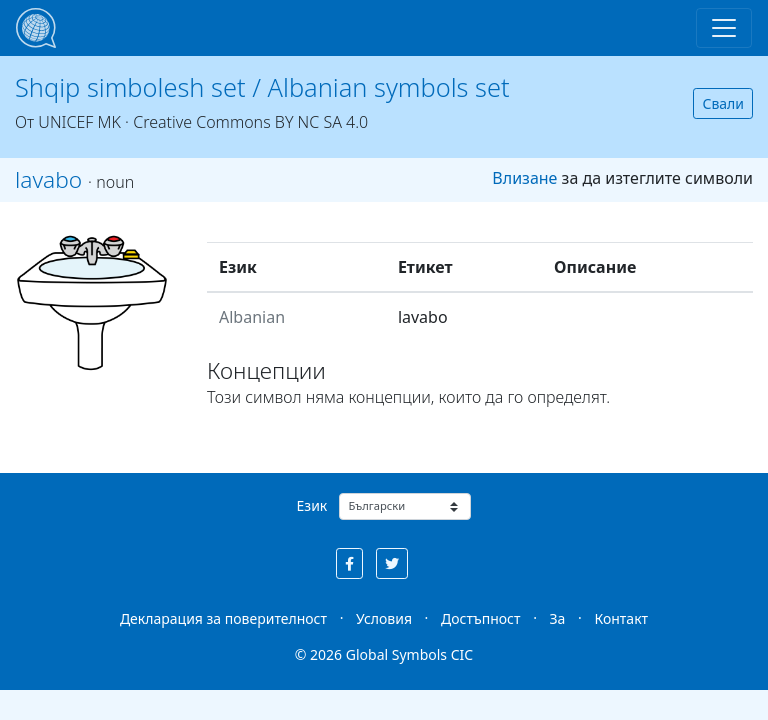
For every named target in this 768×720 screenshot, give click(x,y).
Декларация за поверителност (223, 618)
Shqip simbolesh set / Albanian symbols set (262, 87)
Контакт (621, 618)
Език (312, 505)
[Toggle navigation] (724, 28)
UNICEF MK (79, 122)
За (558, 618)
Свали (723, 103)
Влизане (524, 178)
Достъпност (480, 618)
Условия (384, 618)
